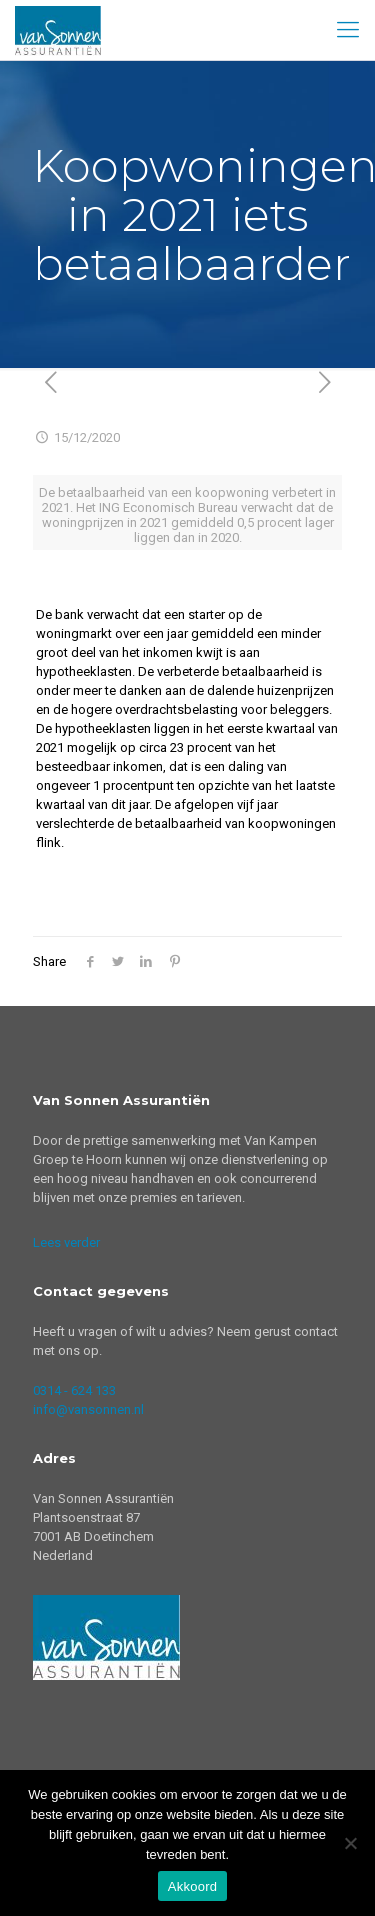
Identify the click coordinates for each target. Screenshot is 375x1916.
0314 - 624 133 (74, 1390)
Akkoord (192, 1886)
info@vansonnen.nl (88, 1409)
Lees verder (66, 1242)
